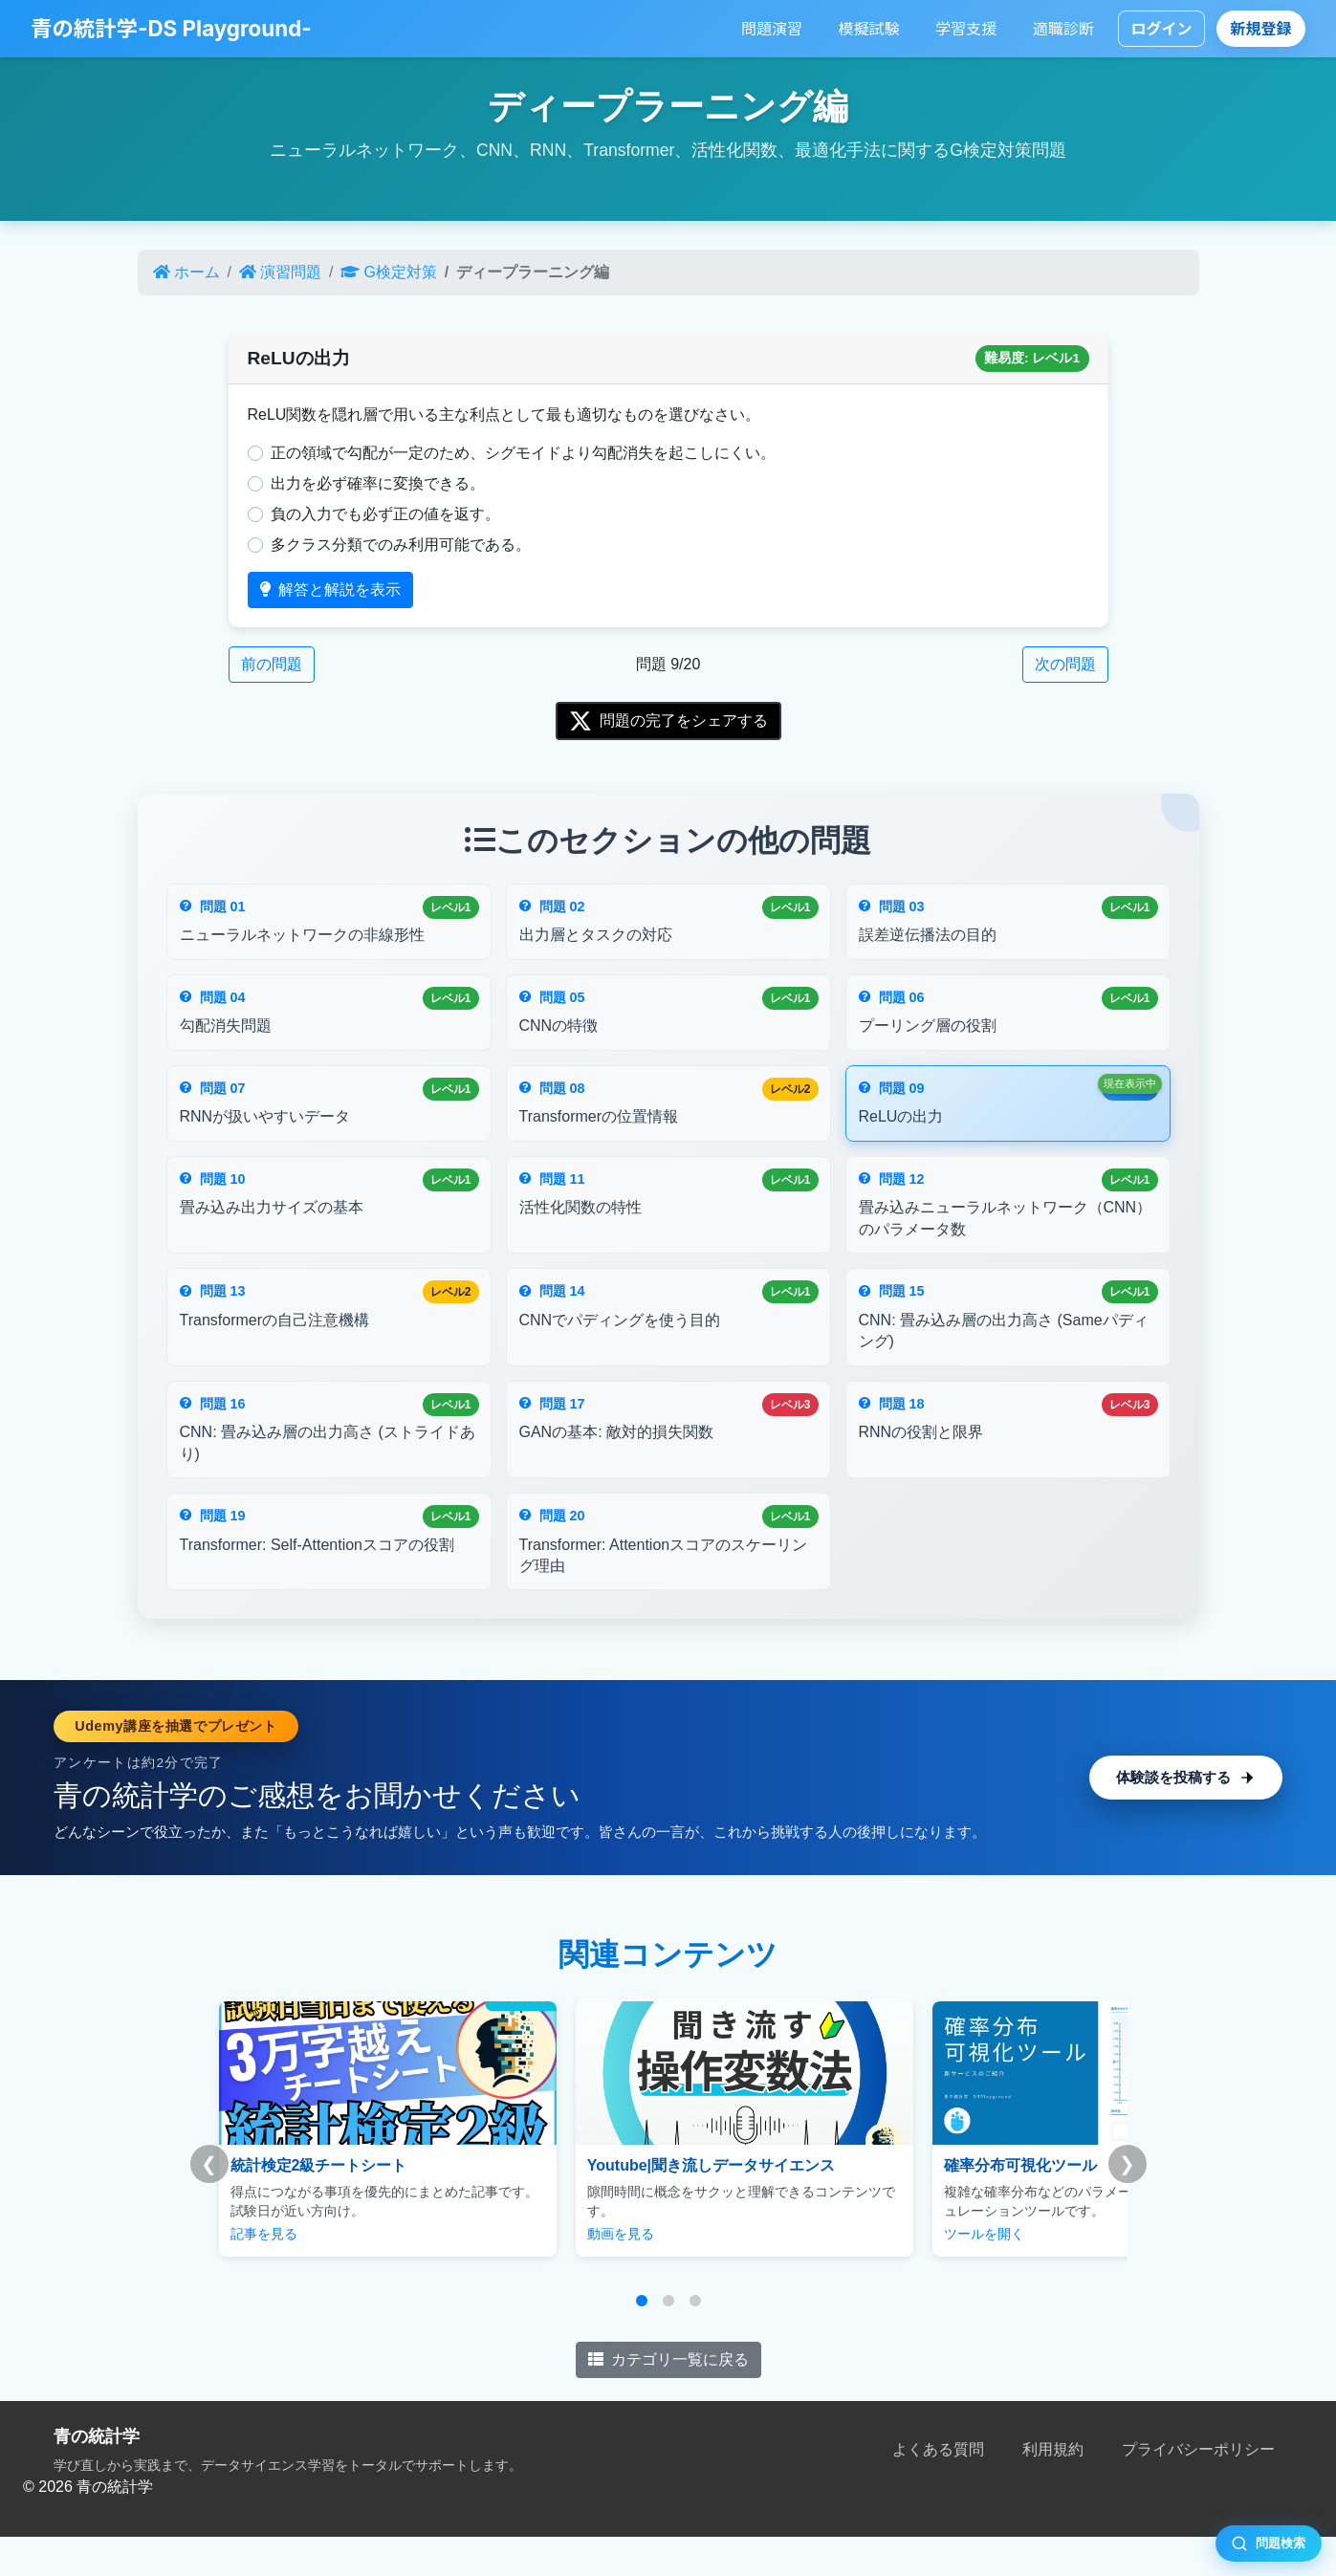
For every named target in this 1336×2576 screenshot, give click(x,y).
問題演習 (771, 28)
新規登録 (1261, 28)
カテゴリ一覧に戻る (668, 2398)
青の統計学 (97, 2475)
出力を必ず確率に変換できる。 (378, 483)
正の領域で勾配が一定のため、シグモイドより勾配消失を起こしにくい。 (523, 453)
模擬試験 (869, 28)
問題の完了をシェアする (668, 720)
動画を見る (570, 2273)
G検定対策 (388, 272)
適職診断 (1063, 28)
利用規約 (1053, 2488)
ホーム (186, 272)
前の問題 (271, 664)
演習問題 (280, 272)
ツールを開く (883, 2273)
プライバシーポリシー (1198, 2488)
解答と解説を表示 (330, 589)
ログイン (1161, 28)
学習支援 (966, 28)
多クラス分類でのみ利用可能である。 (401, 544)
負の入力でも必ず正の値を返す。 (385, 514)
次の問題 (1065, 664)
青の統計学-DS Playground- (171, 28)
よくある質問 (938, 2488)
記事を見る (263, 2273)
